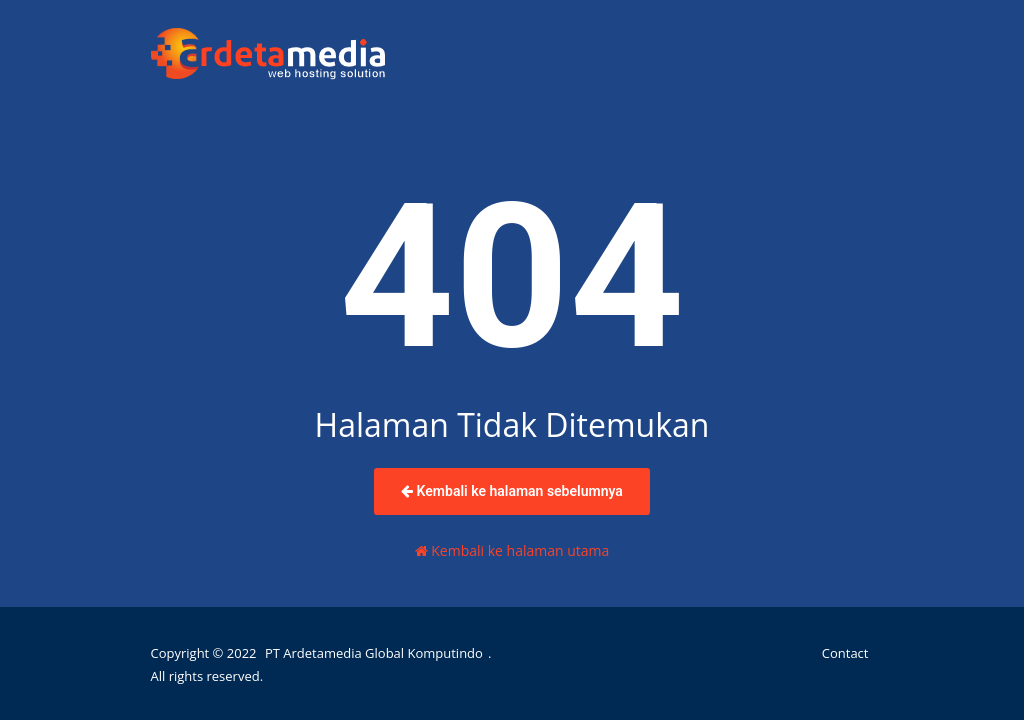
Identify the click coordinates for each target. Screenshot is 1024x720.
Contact (845, 653)
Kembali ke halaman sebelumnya (512, 491)
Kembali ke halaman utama (512, 550)
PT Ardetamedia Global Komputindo (374, 653)
